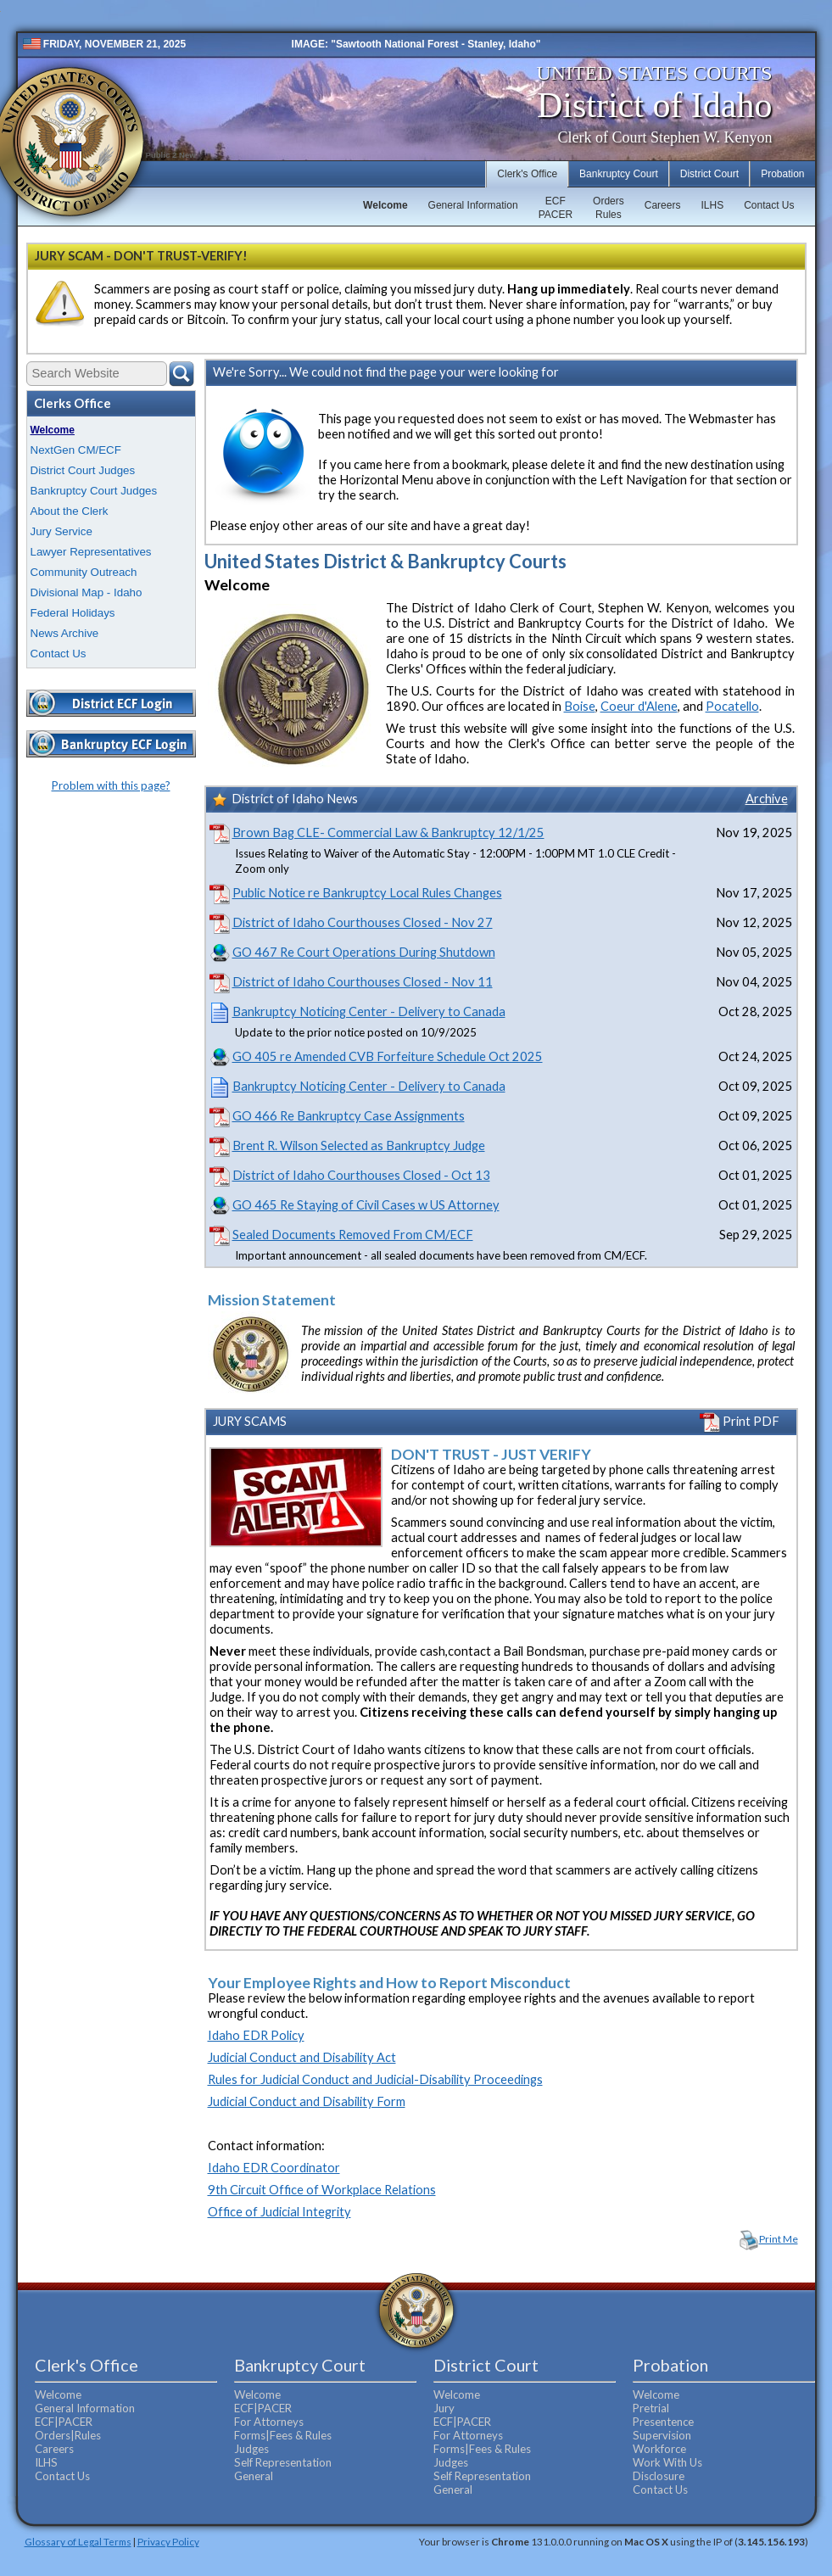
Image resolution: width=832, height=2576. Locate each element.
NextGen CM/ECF (76, 450)
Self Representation (283, 2462)
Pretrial (651, 2408)
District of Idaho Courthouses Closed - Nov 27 (362, 922)
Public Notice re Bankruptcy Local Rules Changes (367, 893)
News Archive (65, 633)
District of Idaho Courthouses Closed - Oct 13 (361, 1175)
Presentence (663, 2421)
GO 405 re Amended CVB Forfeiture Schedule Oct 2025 (387, 1056)
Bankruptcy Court (618, 174)
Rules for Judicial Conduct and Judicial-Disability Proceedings (375, 2079)
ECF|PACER (63, 2421)
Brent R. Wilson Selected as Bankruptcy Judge (358, 1145)
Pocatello (732, 706)
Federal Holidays (73, 612)
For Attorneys (269, 2421)
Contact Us (769, 205)
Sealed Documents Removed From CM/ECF (352, 1234)
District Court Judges (83, 470)
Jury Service (61, 531)
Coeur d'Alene (639, 706)
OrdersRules (608, 208)
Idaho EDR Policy (256, 2035)
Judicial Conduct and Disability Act (302, 2057)
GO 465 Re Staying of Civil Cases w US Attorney (366, 1205)
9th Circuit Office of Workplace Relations (322, 2189)
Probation (782, 174)
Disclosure (658, 2476)
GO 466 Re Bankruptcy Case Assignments (348, 1116)
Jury (444, 2408)
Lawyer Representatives (91, 551)
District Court (709, 174)
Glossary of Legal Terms (78, 2541)
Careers (663, 205)
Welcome (385, 205)
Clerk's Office (527, 174)
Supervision (662, 2435)
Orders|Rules (68, 2435)
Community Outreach (84, 572)
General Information (473, 205)
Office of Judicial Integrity (279, 2211)
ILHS (712, 205)
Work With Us (667, 2462)
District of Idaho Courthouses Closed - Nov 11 (362, 982)
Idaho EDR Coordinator (274, 2167)
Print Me (778, 2238)
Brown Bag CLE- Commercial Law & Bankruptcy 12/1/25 (388, 832)
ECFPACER (555, 208)
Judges (251, 2449)
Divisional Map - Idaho (86, 592)
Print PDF (739, 1421)
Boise (579, 706)
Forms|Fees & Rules (283, 2435)
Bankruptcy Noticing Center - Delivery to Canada (368, 1011)
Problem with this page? (111, 785)
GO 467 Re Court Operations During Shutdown (363, 952)
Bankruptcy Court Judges (94, 490)
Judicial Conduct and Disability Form (306, 2101)
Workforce (659, 2449)
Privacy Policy (168, 2541)
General (253, 2476)
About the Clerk (70, 511)
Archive (766, 798)
